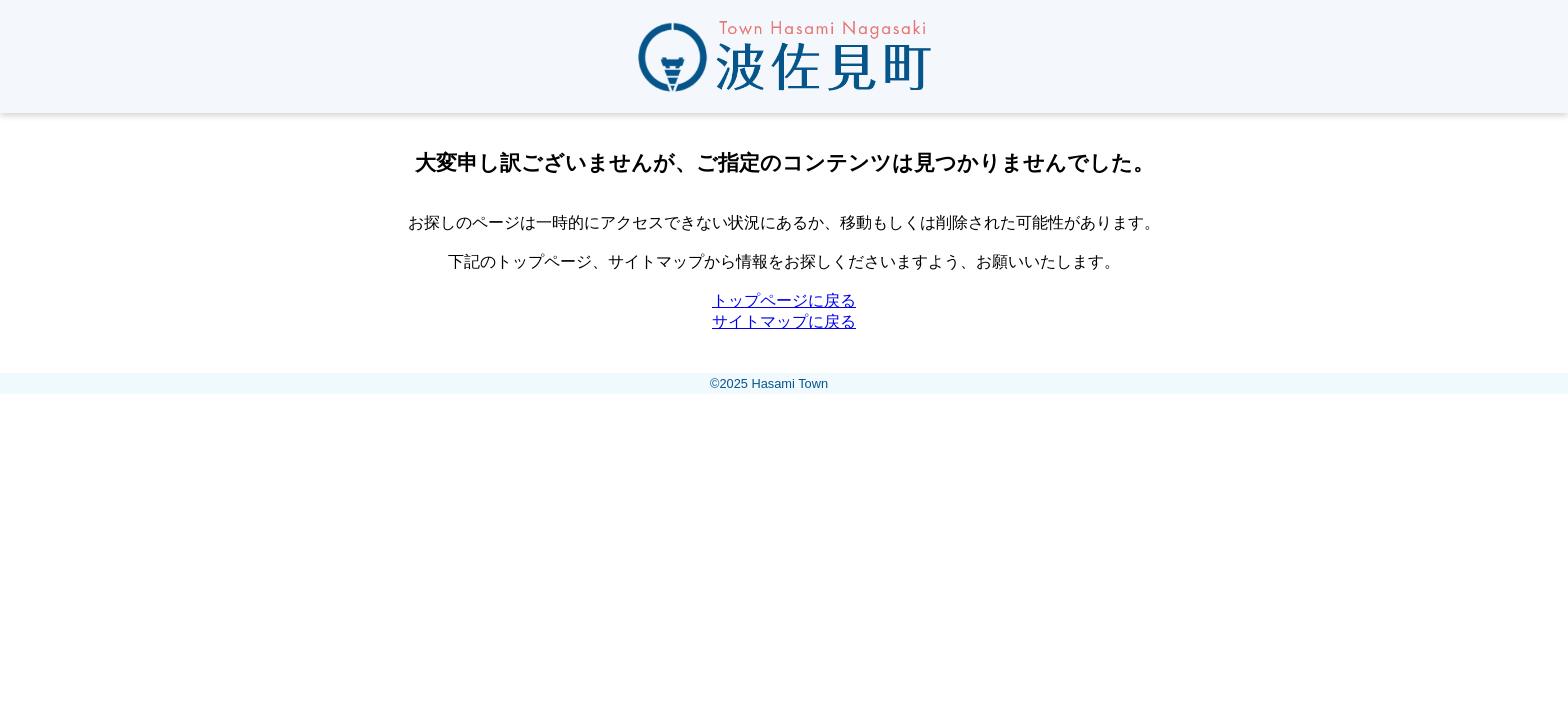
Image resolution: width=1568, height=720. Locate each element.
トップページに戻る (784, 300)
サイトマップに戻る (784, 321)
